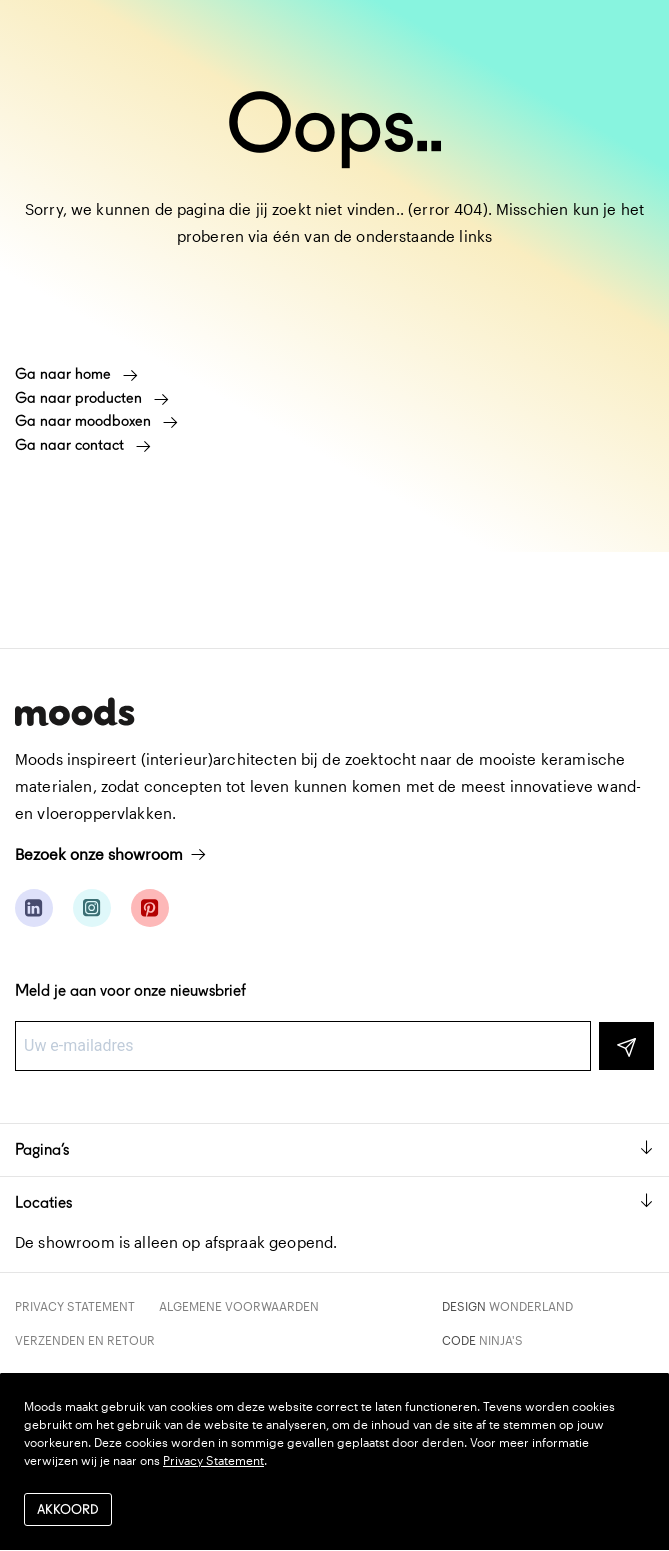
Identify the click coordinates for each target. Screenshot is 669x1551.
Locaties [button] (334, 1202)
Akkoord (68, 1509)
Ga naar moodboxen (96, 421)
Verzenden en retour (85, 1340)
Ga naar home (76, 374)
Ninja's (501, 1340)
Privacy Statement (75, 1306)
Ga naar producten (92, 398)
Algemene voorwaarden (239, 1306)
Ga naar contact (83, 445)
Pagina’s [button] (334, 1149)
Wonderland (531, 1306)
